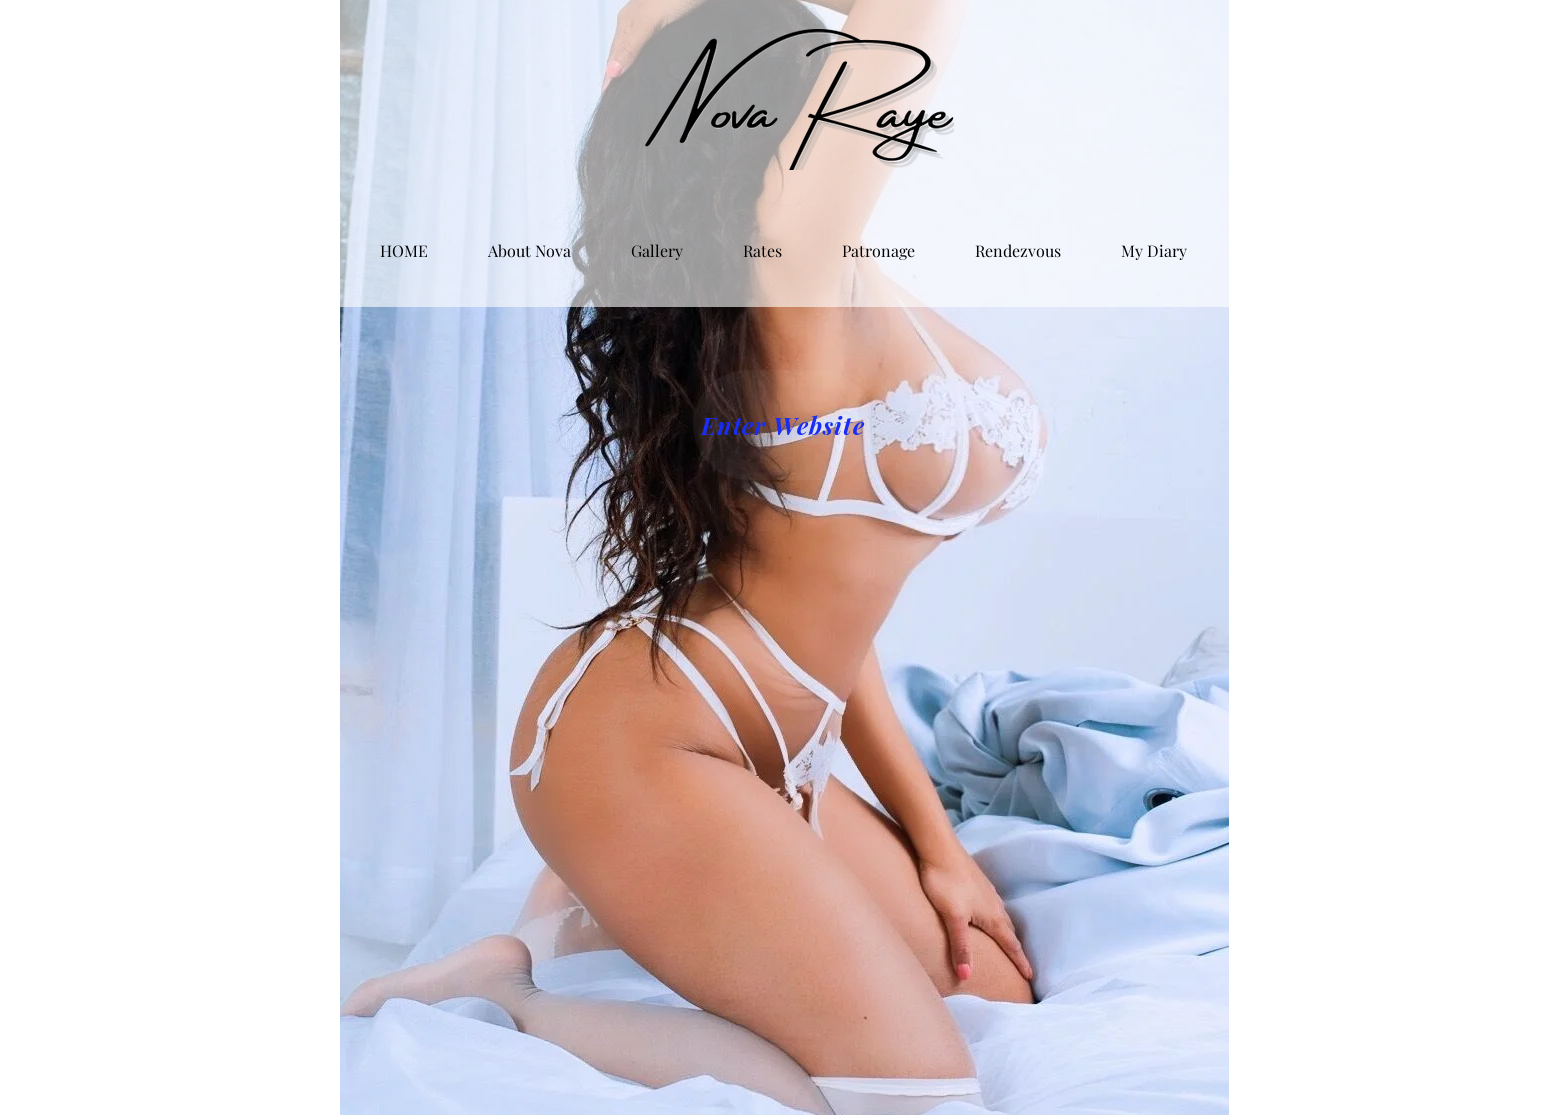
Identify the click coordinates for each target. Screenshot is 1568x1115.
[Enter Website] (783, 425)
